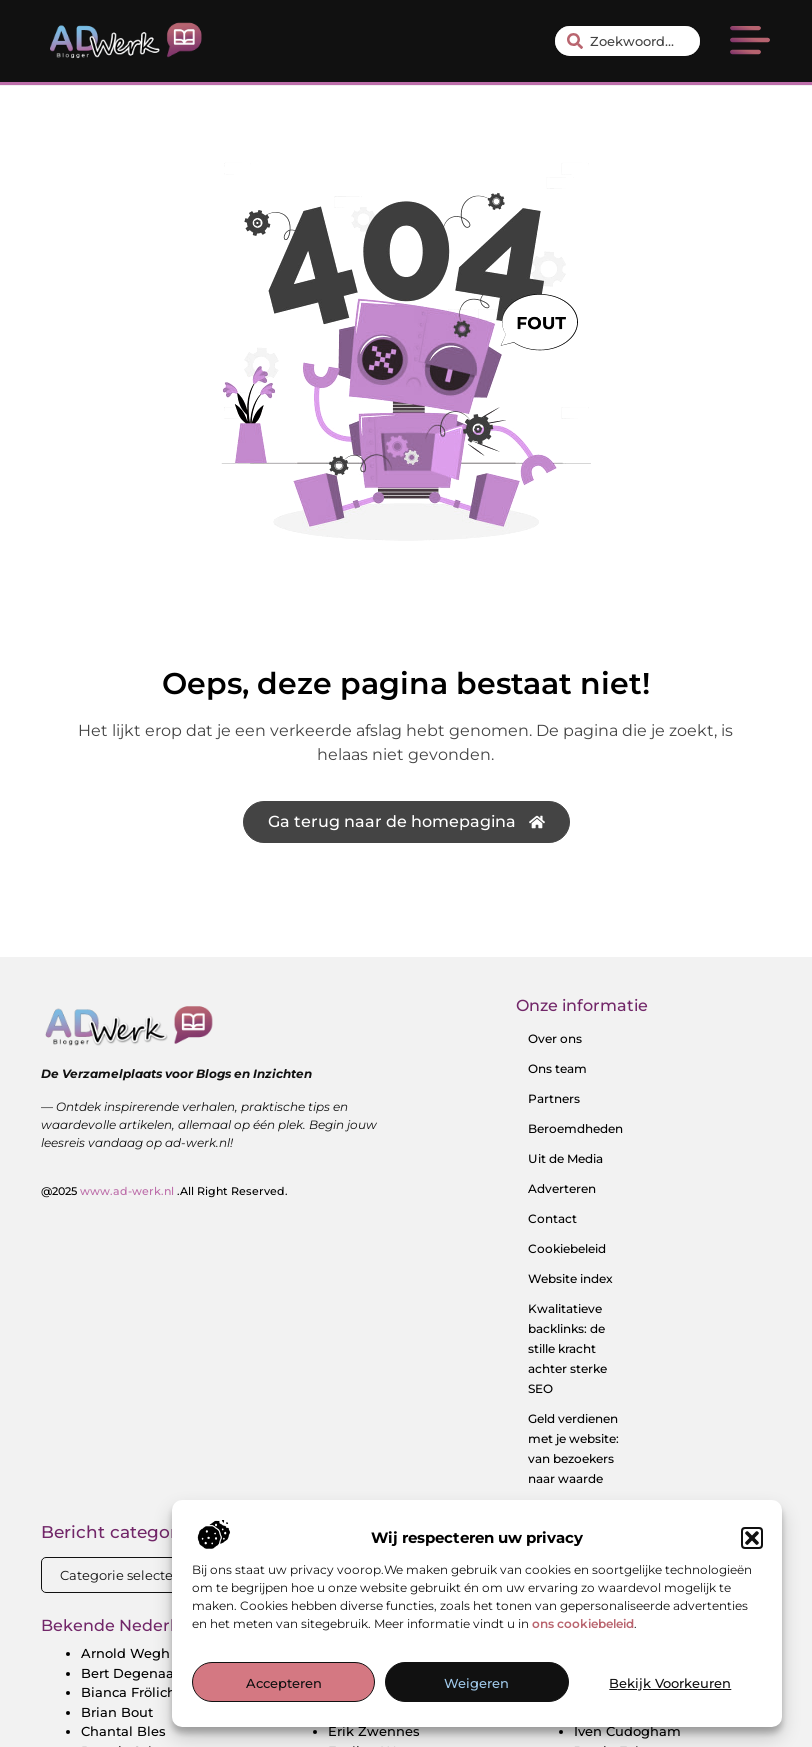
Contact (552, 1218)
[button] (752, 1538)
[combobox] (627, 41)
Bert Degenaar (130, 1673)
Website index (570, 1278)
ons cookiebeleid (583, 1623)
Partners (554, 1098)
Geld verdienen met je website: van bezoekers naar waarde (573, 1448)
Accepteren (284, 1683)
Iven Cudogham (627, 1731)
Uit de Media (565, 1158)
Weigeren (476, 1683)
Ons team (557, 1068)
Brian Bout (117, 1712)
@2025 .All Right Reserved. (164, 1191)
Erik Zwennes (374, 1731)
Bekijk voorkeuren (670, 1683)
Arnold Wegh (125, 1653)
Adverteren (562, 1188)
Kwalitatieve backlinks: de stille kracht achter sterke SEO (567, 1348)
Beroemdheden (575, 1128)
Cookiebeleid (567, 1248)
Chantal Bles (123, 1731)
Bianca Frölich (128, 1692)
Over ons (555, 1038)
